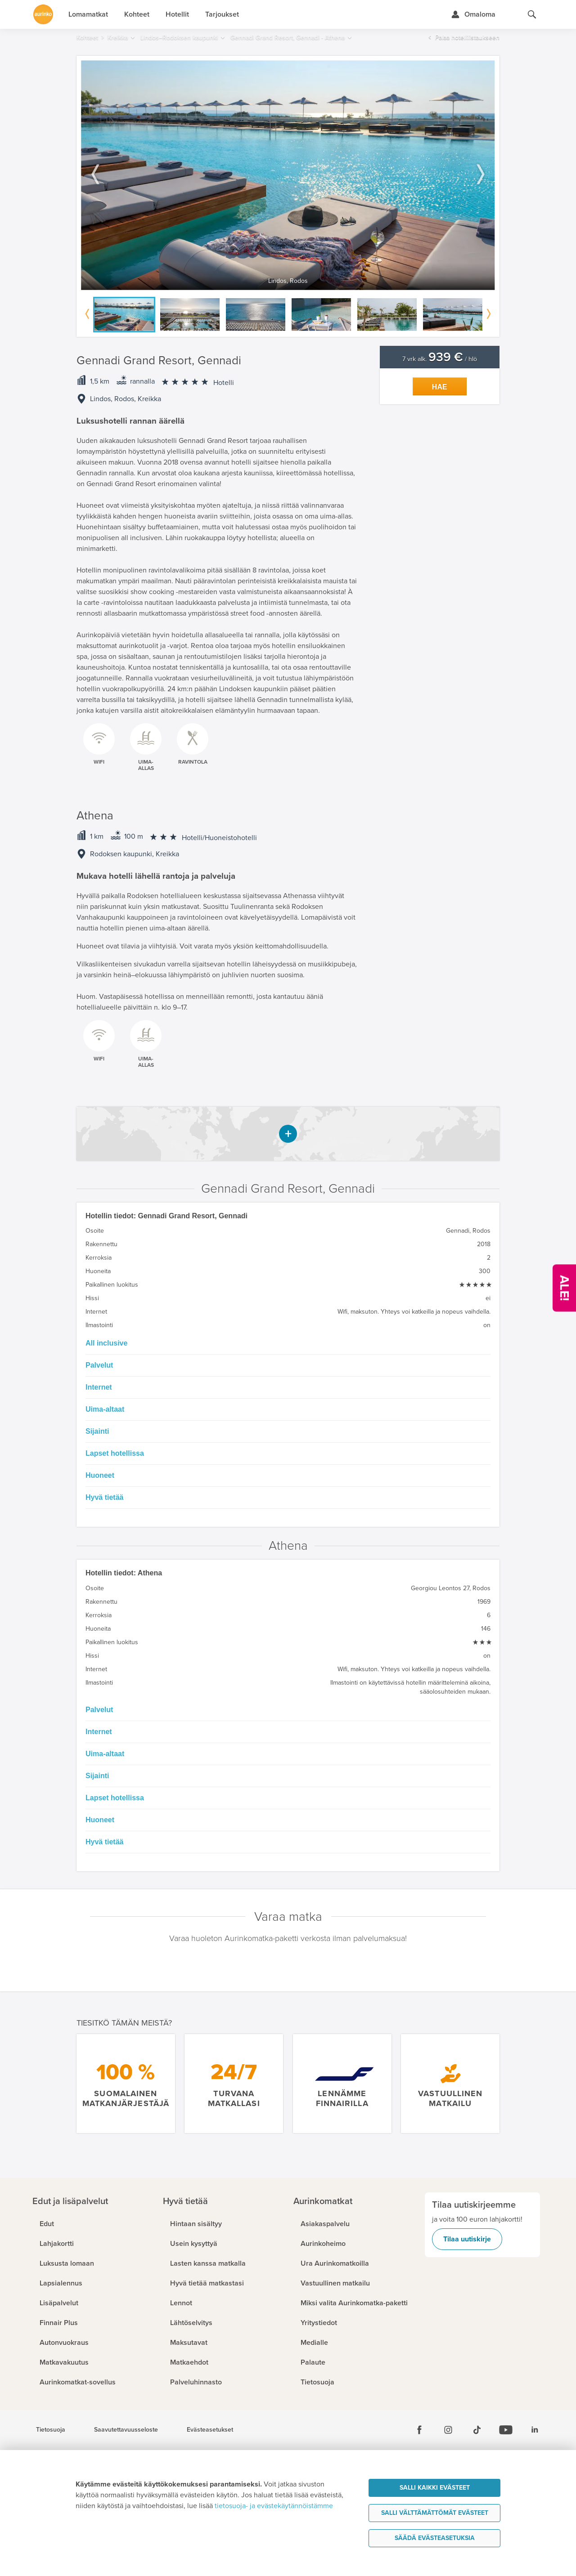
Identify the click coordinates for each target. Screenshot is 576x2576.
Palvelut (99, 1365)
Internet (99, 1387)
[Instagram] (448, 2429)
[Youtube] (505, 2429)
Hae (439, 387)
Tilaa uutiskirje (467, 2239)
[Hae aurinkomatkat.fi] (532, 14)
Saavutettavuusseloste (126, 2429)
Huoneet (100, 1475)
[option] (288, 175)
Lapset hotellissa (115, 1453)
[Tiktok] (477, 2429)
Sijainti (97, 1431)
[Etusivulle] (43, 14)
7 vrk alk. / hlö (439, 359)
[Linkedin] (534, 2429)
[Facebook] (419, 2429)
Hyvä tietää (105, 1497)
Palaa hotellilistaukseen (467, 37)
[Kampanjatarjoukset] (564, 1288)
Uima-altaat (105, 1409)
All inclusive (106, 1343)
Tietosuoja (50, 2429)
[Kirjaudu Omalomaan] (473, 14)
